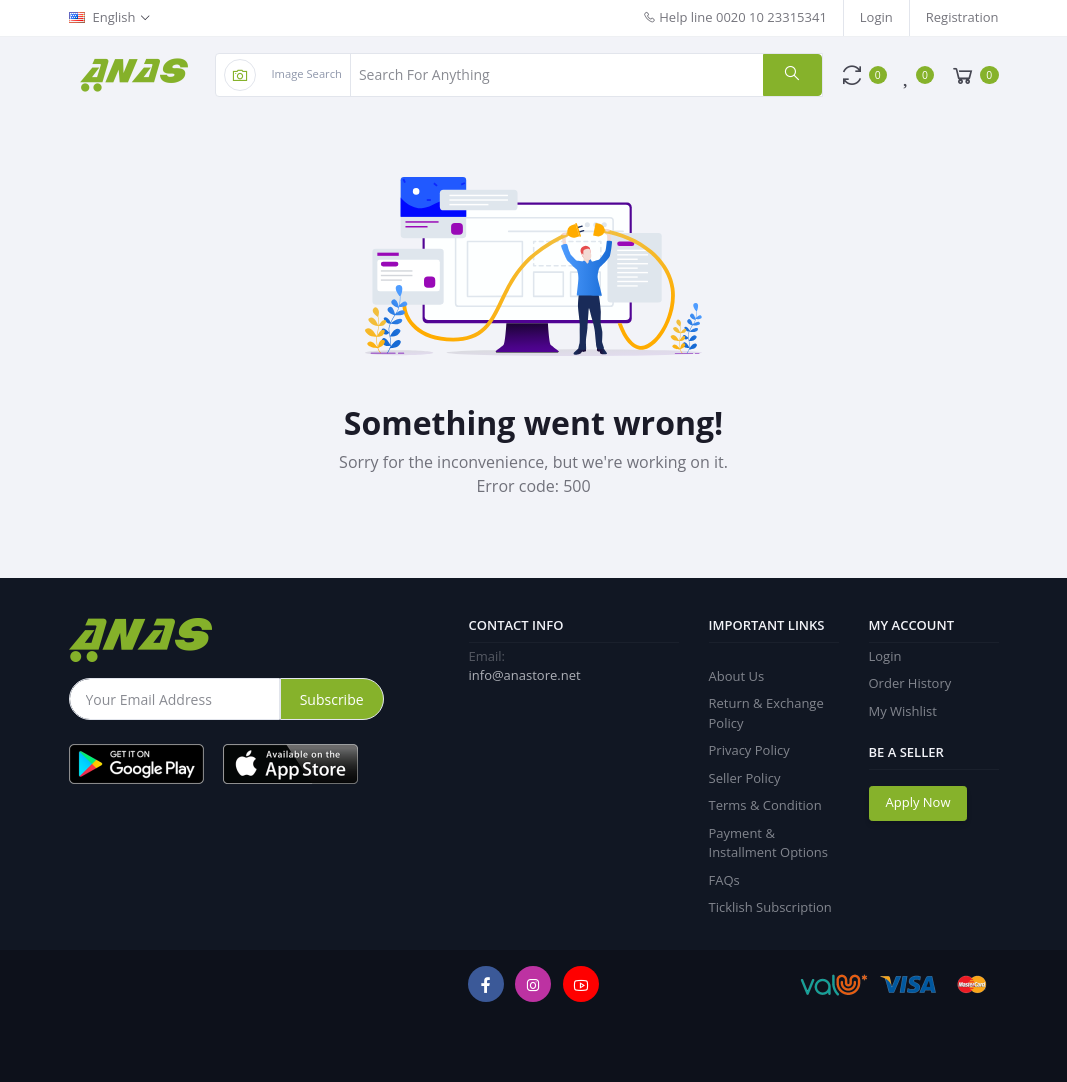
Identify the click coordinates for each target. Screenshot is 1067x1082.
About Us (737, 676)
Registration (962, 17)
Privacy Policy (749, 750)
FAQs (724, 880)
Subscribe (332, 699)
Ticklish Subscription (770, 907)
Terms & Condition (765, 805)
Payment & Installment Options (769, 843)
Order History (910, 683)
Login (876, 17)
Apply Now (918, 802)
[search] (792, 75)
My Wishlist (903, 711)
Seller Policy (745, 778)
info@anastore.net (525, 675)
